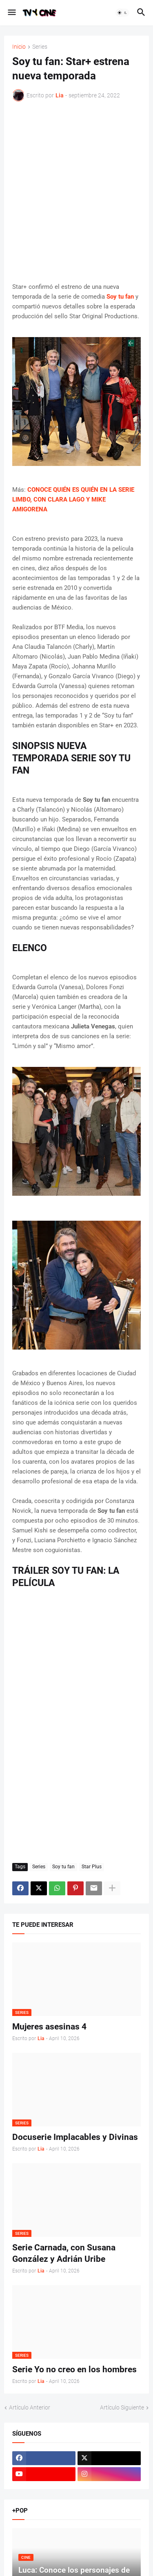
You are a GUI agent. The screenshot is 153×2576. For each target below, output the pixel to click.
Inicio (19, 47)
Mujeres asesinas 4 (49, 2027)
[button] (11, 13)
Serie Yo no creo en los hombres (74, 2369)
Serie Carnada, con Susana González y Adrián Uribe (63, 2253)
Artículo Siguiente (122, 2407)
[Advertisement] (76, 192)
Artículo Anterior (29, 2407)
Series (39, 47)
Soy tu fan (63, 1867)
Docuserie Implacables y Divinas (75, 2137)
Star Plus (92, 1867)
